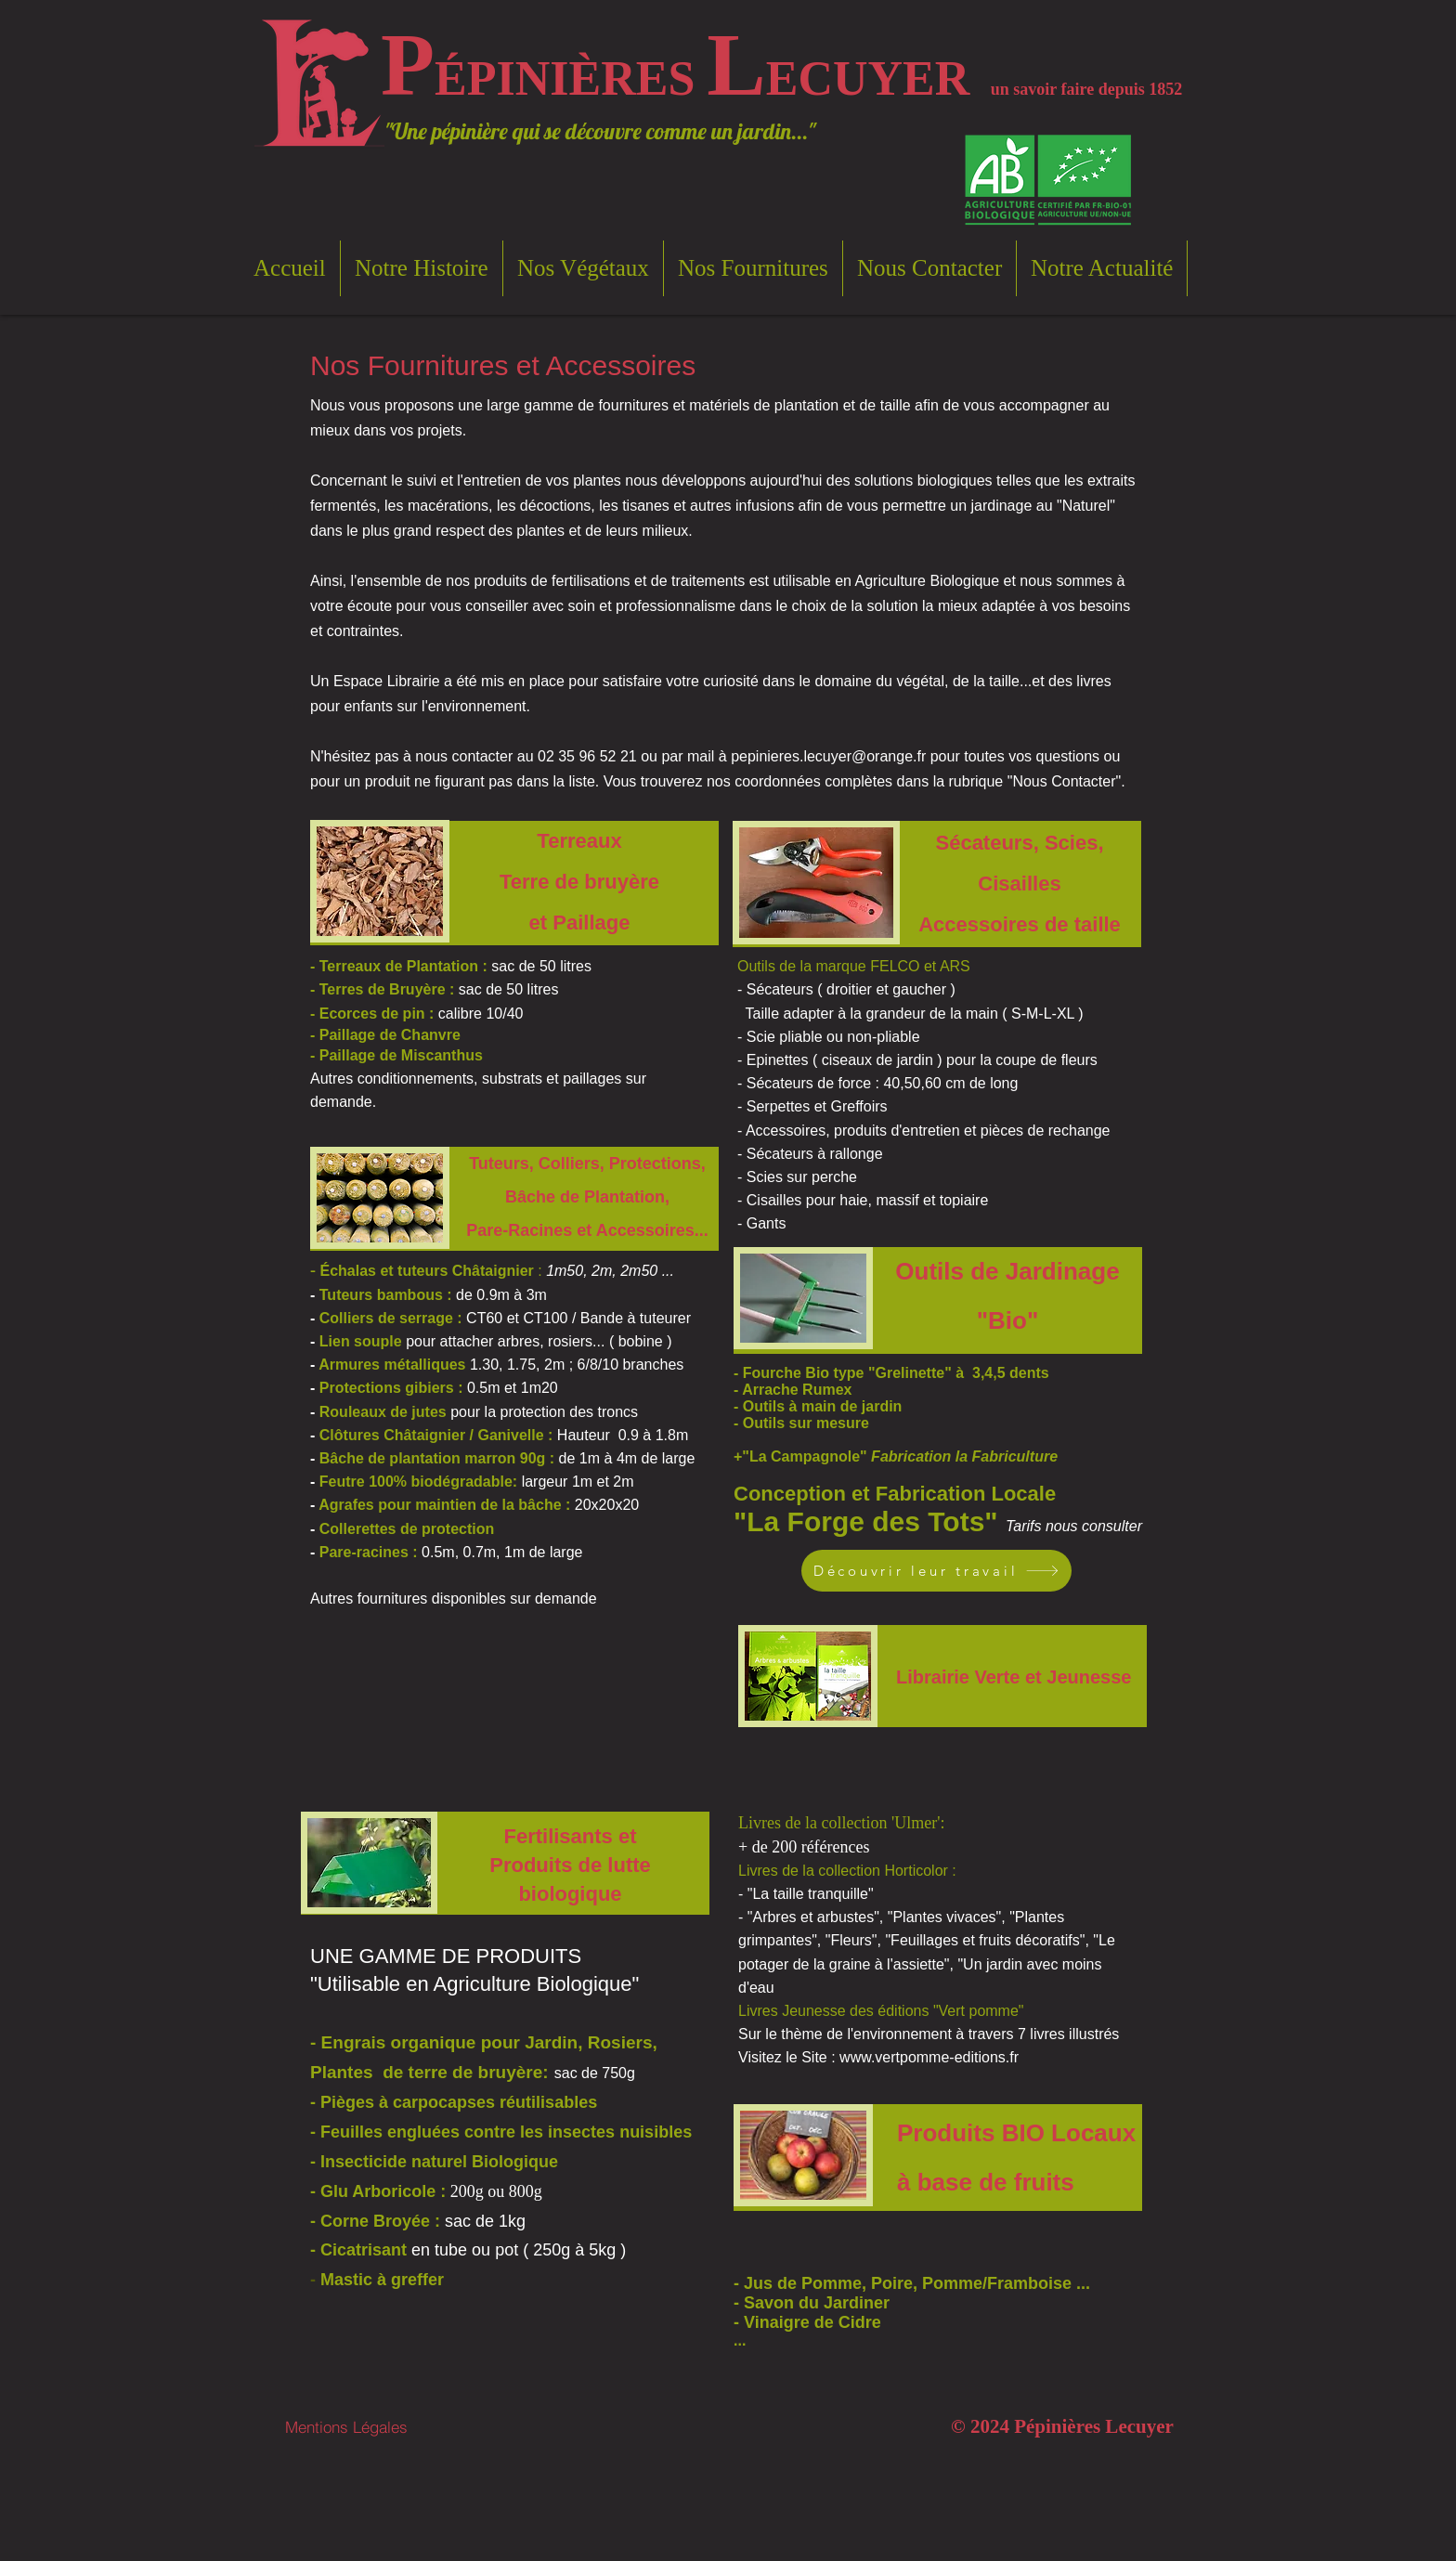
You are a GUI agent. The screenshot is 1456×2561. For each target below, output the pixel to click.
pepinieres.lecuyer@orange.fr (828, 756)
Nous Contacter (1063, 781)
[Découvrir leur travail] (936, 1571)
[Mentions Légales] (346, 2427)
